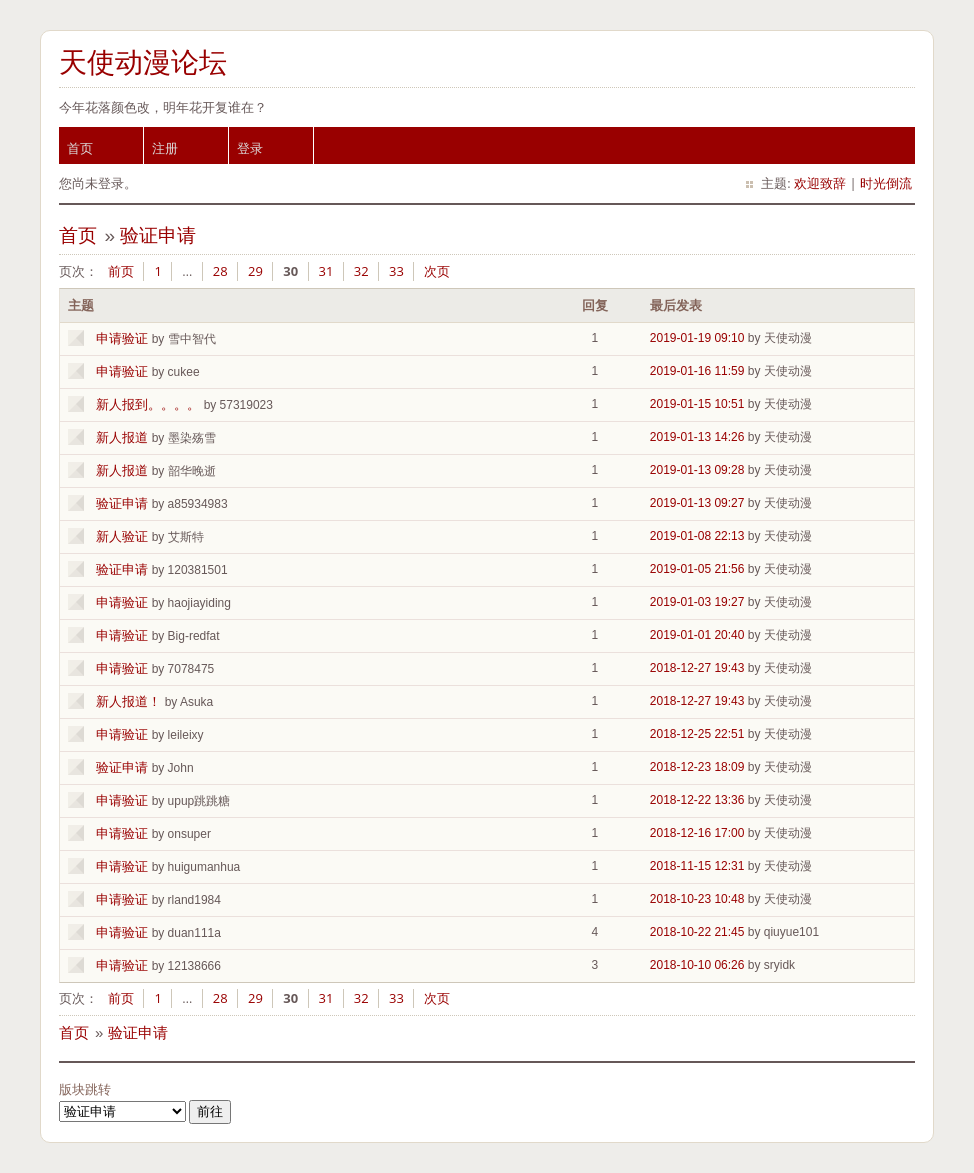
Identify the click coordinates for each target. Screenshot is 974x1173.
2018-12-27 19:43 (697, 668)
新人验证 (122, 536)
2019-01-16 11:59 (697, 371)
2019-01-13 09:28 (697, 470)
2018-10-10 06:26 (697, 965)
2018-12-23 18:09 (697, 767)
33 (396, 271)
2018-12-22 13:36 (697, 800)
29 (255, 271)
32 (361, 271)
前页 (121, 271)
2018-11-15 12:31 (697, 866)
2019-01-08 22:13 (697, 536)
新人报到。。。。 (148, 404)
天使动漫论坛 (143, 62)
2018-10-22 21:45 (697, 932)
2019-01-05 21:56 (697, 569)
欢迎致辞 (820, 183)
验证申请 (158, 235)
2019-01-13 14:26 (697, 437)
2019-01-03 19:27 (697, 602)
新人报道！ (128, 701)
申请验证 (122, 338)
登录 (250, 148)
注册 (165, 148)
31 (326, 271)
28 (220, 271)
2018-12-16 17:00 (697, 833)
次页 (437, 271)
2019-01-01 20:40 (697, 635)
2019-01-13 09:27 (697, 503)
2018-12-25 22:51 (697, 734)
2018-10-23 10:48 (697, 899)
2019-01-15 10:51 (697, 404)
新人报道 (122, 437)
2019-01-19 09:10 (697, 338)
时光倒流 (886, 183)
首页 (80, 148)
